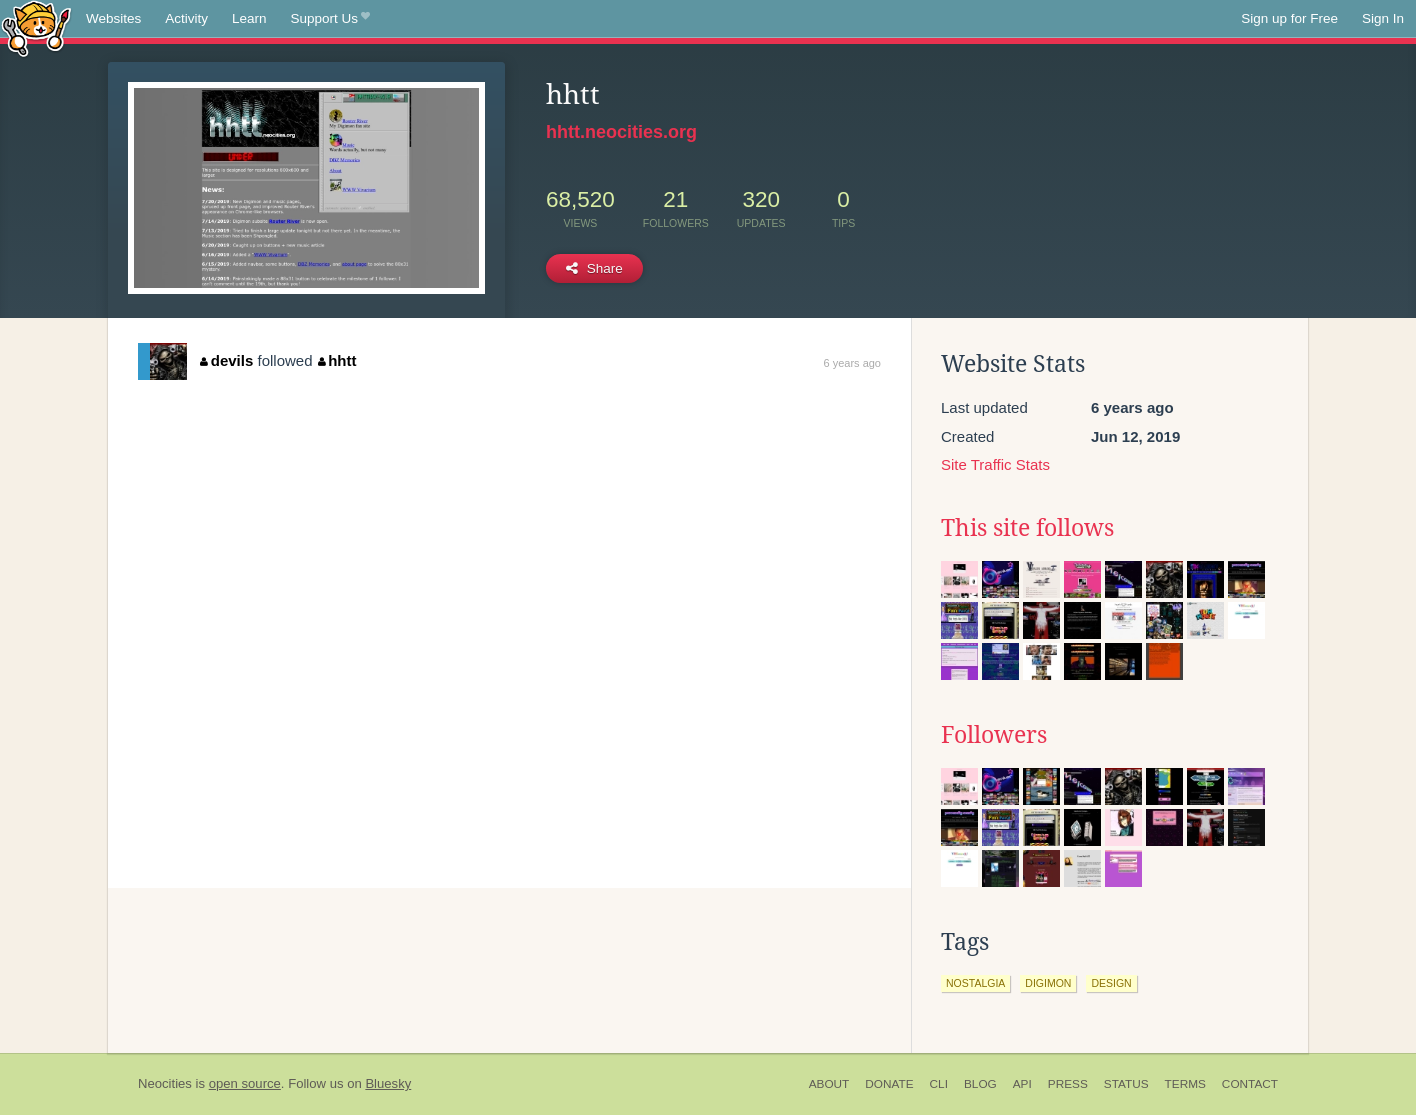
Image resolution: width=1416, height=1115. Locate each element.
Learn (249, 18)
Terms (1185, 1084)
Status (1126, 1084)
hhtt (337, 360)
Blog (980, 1084)
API (1022, 1084)
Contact (1250, 1084)
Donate (889, 1084)
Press (1068, 1084)
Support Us (330, 19)
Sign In (1383, 18)
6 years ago (852, 363)
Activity (186, 18)
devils (226, 360)
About (829, 1084)
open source (245, 1083)
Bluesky (388, 1083)
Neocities (165, 1083)
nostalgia (975, 983)
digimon (1048, 983)
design (1111, 983)
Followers (994, 735)
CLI (939, 1084)
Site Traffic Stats (995, 464)
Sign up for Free (1289, 18)
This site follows (1027, 528)
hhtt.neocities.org (621, 132)
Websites (113, 18)
